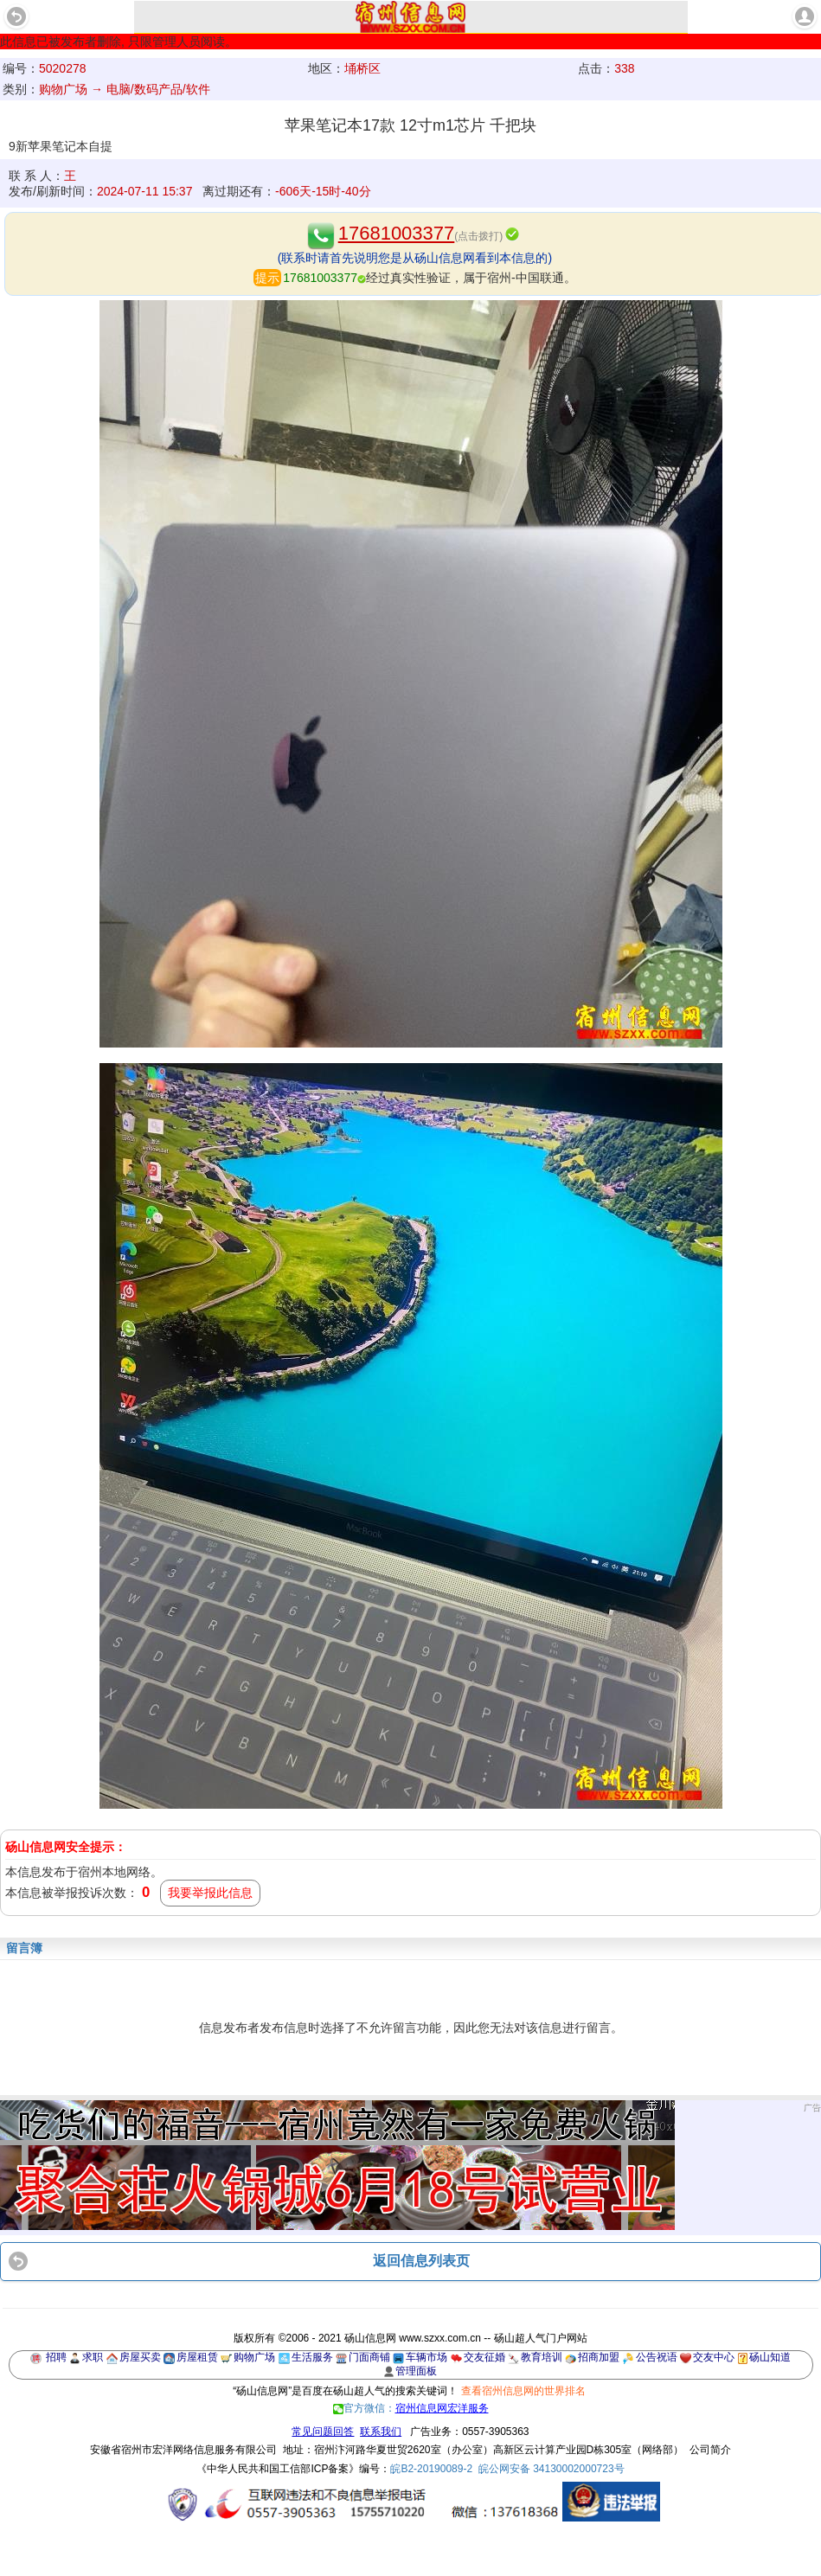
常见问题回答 (323, 2431)
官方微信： (411, 2408)
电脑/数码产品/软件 (158, 89)
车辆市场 (426, 2357)
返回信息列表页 (421, 2260)
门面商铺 (369, 2357)
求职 (92, 2357)
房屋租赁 (197, 2357)
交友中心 (713, 2357)
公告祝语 (656, 2357)
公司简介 (710, 2450)
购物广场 (254, 2357)
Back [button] (16, 16)
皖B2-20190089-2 (431, 2469)
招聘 (56, 2357)
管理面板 (416, 2371)
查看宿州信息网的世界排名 (523, 2391)
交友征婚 (484, 2357)
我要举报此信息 (210, 1893)
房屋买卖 (140, 2357)
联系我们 (380, 2431)
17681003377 (396, 233)
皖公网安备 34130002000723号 (551, 2469)
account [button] (804, 16)
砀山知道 (770, 2357)
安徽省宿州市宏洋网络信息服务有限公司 (183, 2450)
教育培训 (541, 2357)
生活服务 (312, 2357)
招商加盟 (598, 2357)
